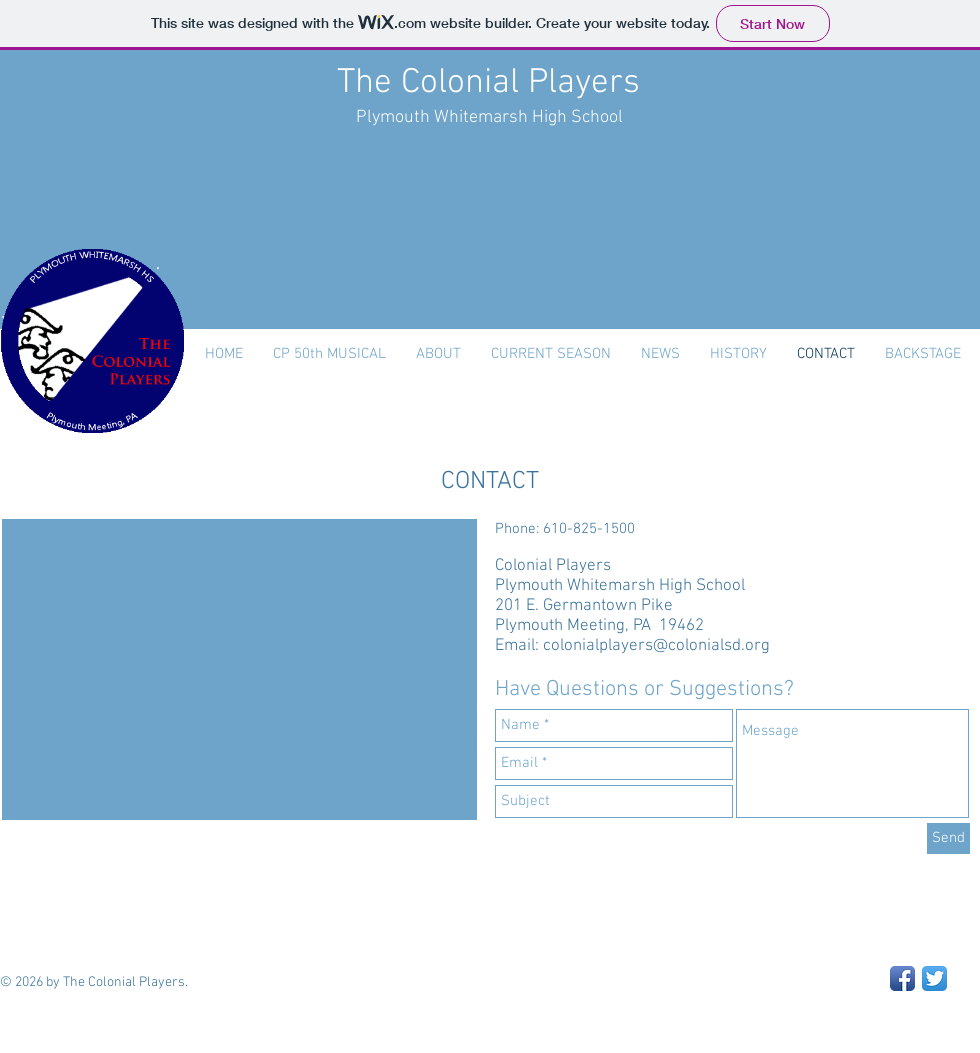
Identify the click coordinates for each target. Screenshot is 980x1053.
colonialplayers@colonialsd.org (656, 646)
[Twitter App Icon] (934, 978)
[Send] (948, 838)
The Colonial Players (488, 83)
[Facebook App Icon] (902, 978)
